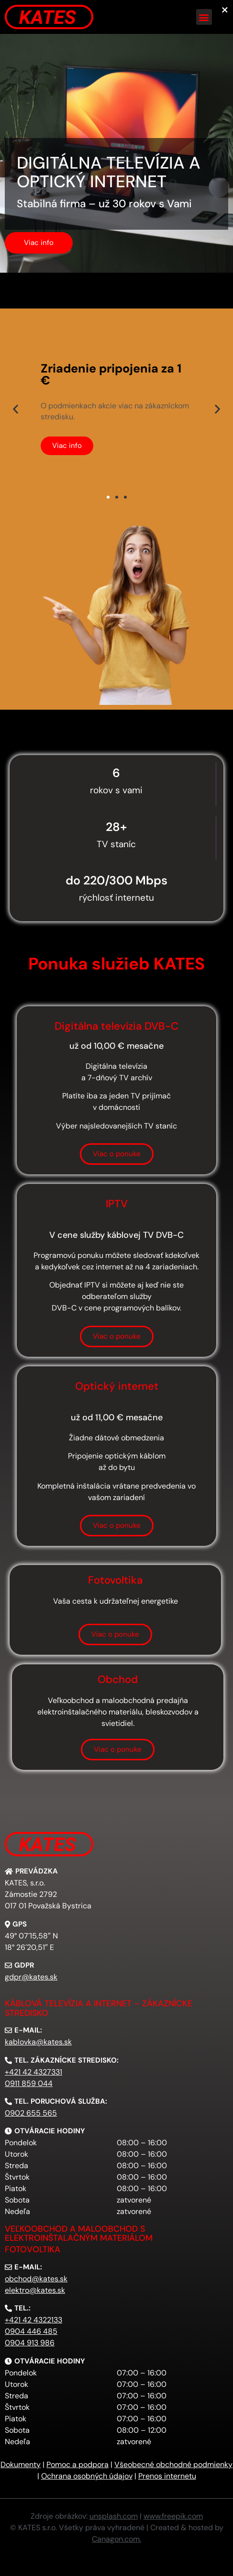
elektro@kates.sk (35, 2290)
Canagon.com (116, 2539)
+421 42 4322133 (33, 2320)
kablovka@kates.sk (38, 2042)
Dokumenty (20, 2464)
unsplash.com (113, 2516)
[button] (204, 17)
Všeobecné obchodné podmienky (173, 2464)
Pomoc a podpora (77, 2464)
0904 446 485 (31, 2331)
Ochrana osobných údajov (87, 2476)
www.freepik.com (173, 2516)
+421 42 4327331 (33, 2072)
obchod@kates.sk (36, 2279)
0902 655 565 (31, 2113)
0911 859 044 (29, 2083)
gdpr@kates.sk (31, 1977)
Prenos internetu (167, 2476)
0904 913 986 (30, 2343)
